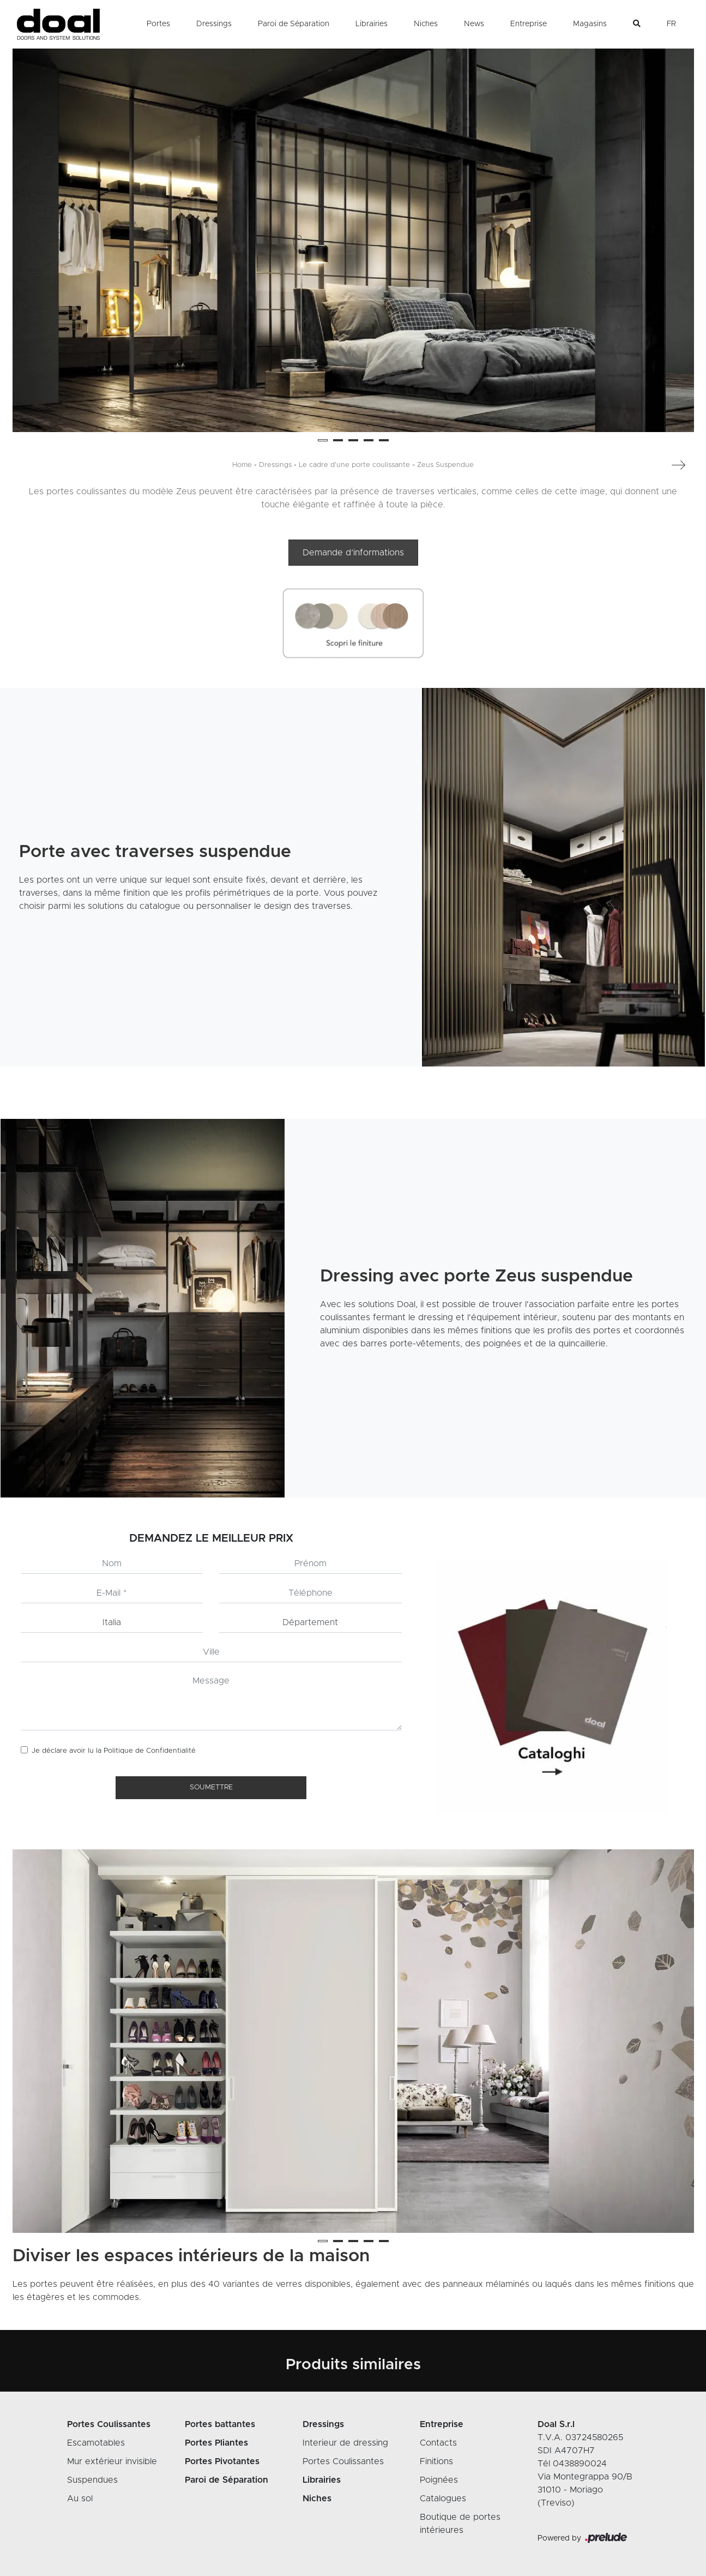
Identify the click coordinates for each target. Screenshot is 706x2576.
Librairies (371, 24)
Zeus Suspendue (445, 465)
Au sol (80, 2498)
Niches (426, 24)
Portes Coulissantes (343, 2461)
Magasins (590, 24)
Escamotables (96, 2443)
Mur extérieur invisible (112, 2461)
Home (242, 465)
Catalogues (443, 2498)
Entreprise (528, 24)
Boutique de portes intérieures (460, 2524)
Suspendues (92, 2480)
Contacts (438, 2443)
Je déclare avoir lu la (114, 1750)
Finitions (436, 2461)
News (474, 24)
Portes (158, 24)
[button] (323, 440)
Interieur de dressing (345, 2443)
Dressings (214, 24)
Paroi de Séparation (293, 24)
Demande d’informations (353, 552)
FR (671, 24)
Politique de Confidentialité (150, 1750)
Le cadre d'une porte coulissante (354, 465)
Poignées (439, 2480)
